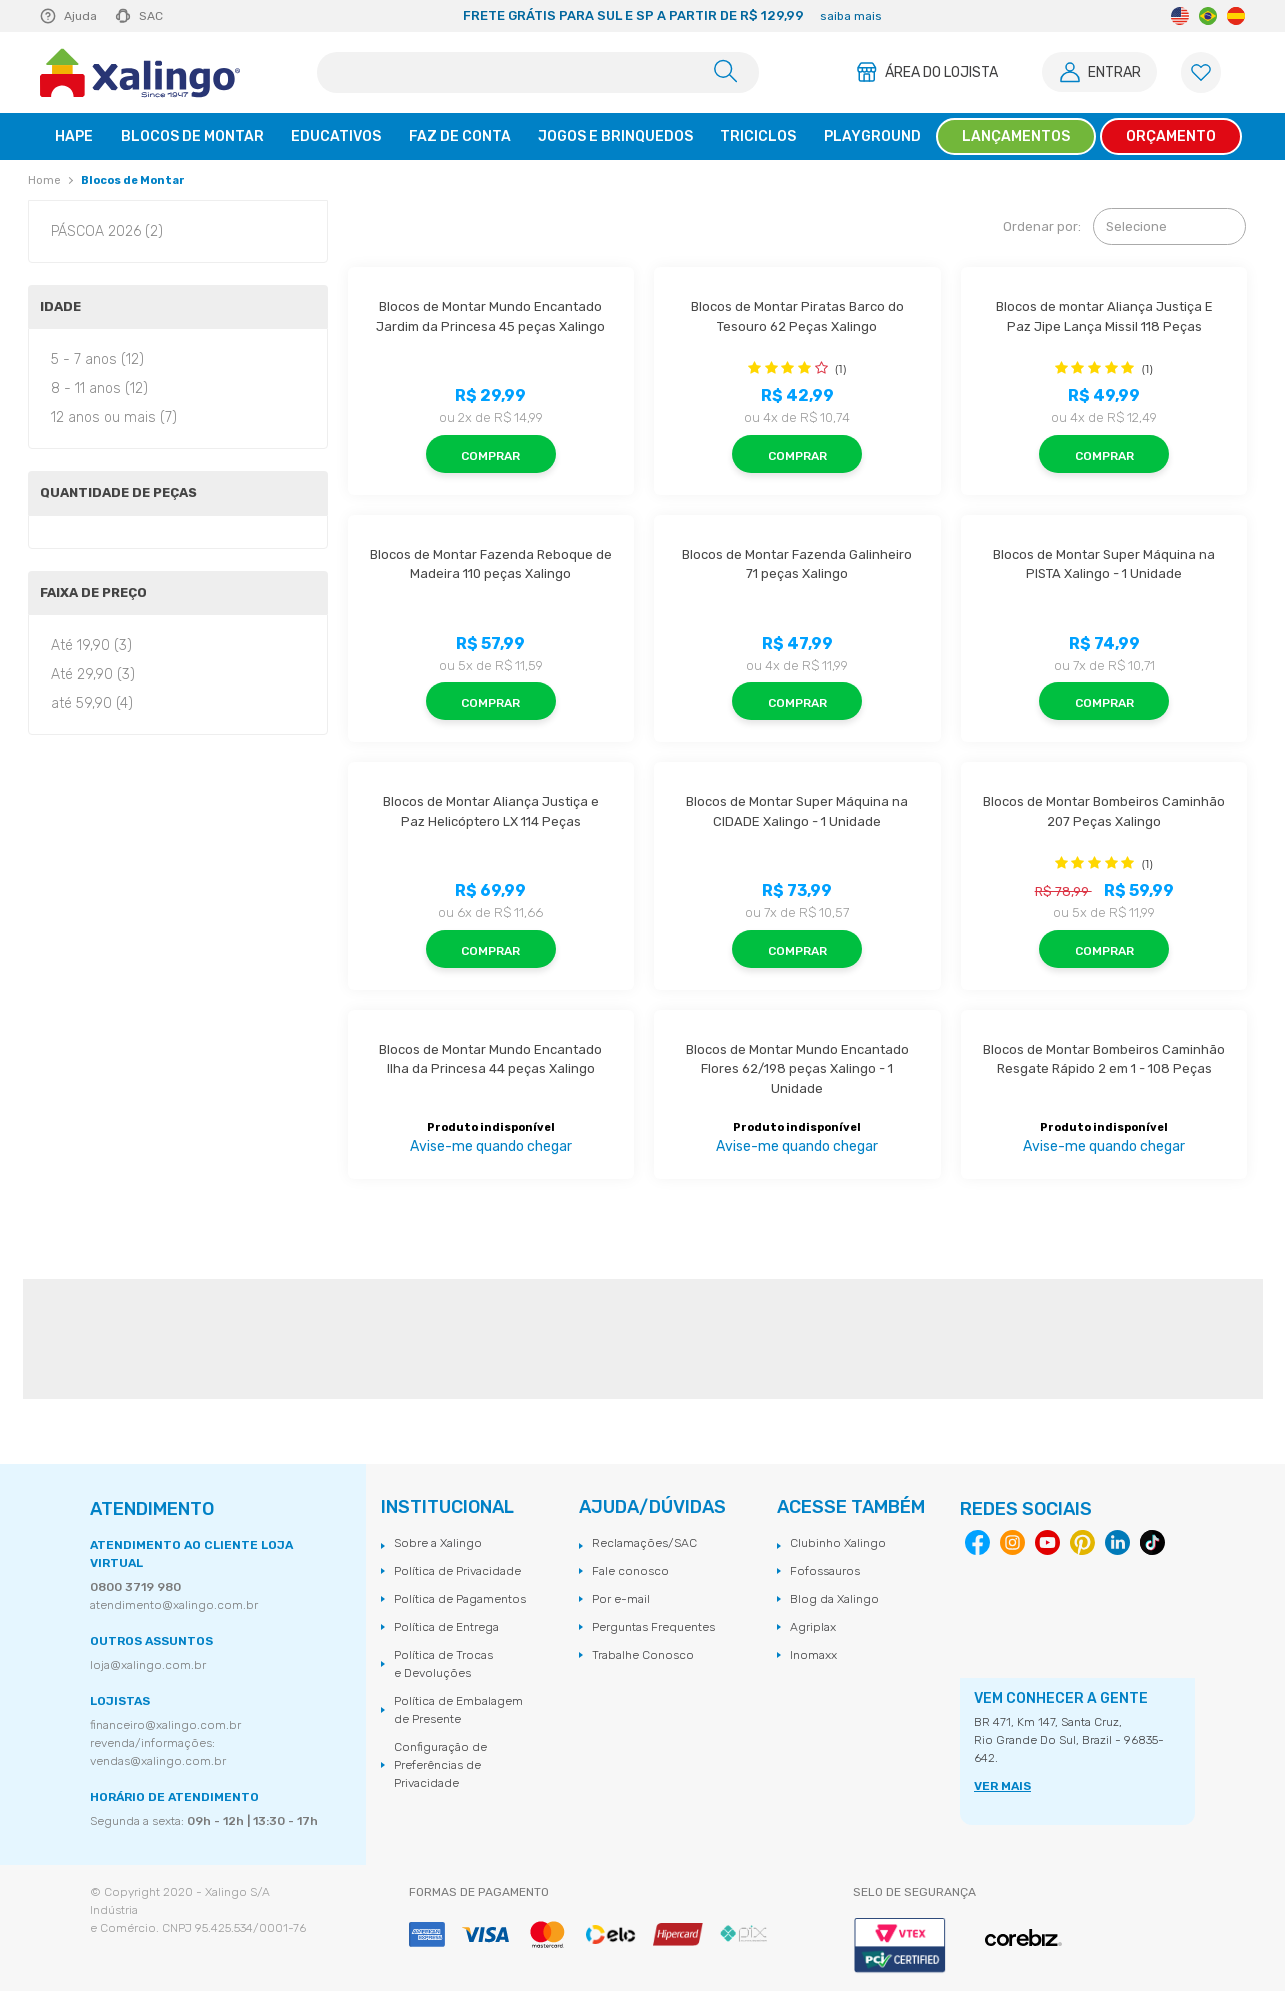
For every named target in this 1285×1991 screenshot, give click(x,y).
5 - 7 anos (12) (97, 359)
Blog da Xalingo (834, 1599)
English (1180, 16)
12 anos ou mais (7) (114, 417)
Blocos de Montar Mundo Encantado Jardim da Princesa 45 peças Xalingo (490, 316)
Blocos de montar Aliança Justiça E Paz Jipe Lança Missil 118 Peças (1106, 316)
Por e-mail (621, 1599)
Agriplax (813, 1627)
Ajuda (80, 16)
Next (1064, 16)
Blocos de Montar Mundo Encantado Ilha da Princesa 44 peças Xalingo (492, 1059)
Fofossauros (825, 1571)
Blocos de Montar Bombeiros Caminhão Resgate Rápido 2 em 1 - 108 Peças (1104, 1059)
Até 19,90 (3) (91, 645)
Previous (280, 16)
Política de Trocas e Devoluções (443, 1664)
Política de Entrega (446, 1627)
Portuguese (1208, 16)
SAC (151, 16)
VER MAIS (1002, 1786)
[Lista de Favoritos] (1201, 72)
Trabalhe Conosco (643, 1655)
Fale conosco (630, 1571)
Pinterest (1082, 1542)
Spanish (1236, 16)
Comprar (490, 456)
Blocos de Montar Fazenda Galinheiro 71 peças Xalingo (798, 564)
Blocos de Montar (133, 180)
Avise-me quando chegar (491, 1146)
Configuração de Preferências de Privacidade (440, 1765)
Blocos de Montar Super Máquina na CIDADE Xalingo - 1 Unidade (798, 811)
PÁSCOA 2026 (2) (107, 231)
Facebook (977, 1542)
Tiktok (1152, 1542)
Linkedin (1117, 1542)
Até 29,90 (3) (93, 674)
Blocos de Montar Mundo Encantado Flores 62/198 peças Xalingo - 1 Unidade (799, 1069)
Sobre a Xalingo (438, 1543)
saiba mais (851, 16)
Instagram (1012, 1542)
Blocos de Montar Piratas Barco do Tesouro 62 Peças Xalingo (799, 316)
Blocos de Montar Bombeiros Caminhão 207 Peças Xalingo (1104, 811)
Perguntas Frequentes (653, 1627)
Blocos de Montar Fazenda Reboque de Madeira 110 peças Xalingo (491, 564)
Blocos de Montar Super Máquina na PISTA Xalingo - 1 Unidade (1105, 564)
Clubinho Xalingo (838, 1543)
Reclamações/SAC (644, 1543)
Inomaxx (813, 1655)
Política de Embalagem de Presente (458, 1710)
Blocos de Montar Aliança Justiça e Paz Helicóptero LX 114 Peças (492, 811)
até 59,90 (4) (92, 703)
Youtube (1047, 1542)
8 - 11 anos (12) (99, 388)
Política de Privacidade (457, 1571)
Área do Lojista (941, 72)
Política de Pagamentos (460, 1599)
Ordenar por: (1042, 226)
